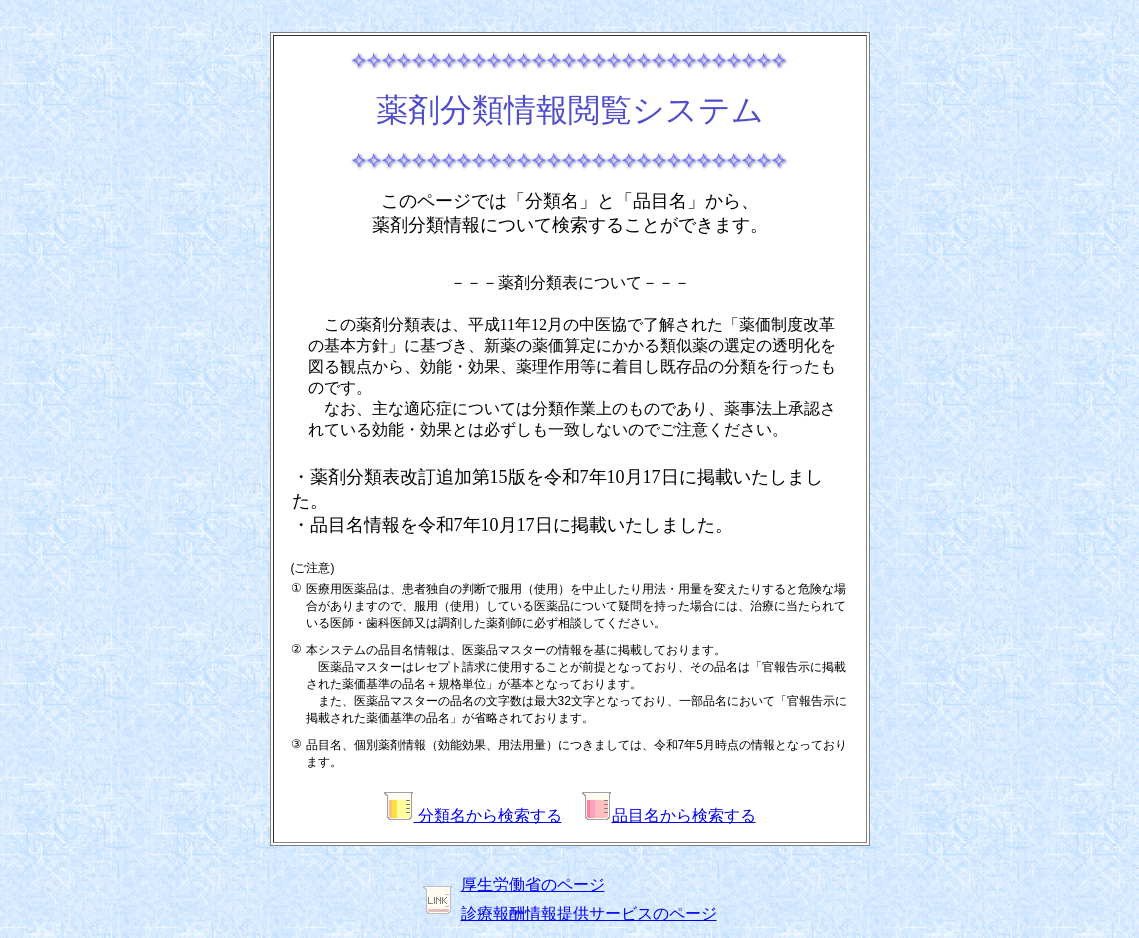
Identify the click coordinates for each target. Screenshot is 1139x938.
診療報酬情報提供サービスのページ (589, 913)
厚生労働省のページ (533, 884)
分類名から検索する (473, 815)
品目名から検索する (669, 815)
